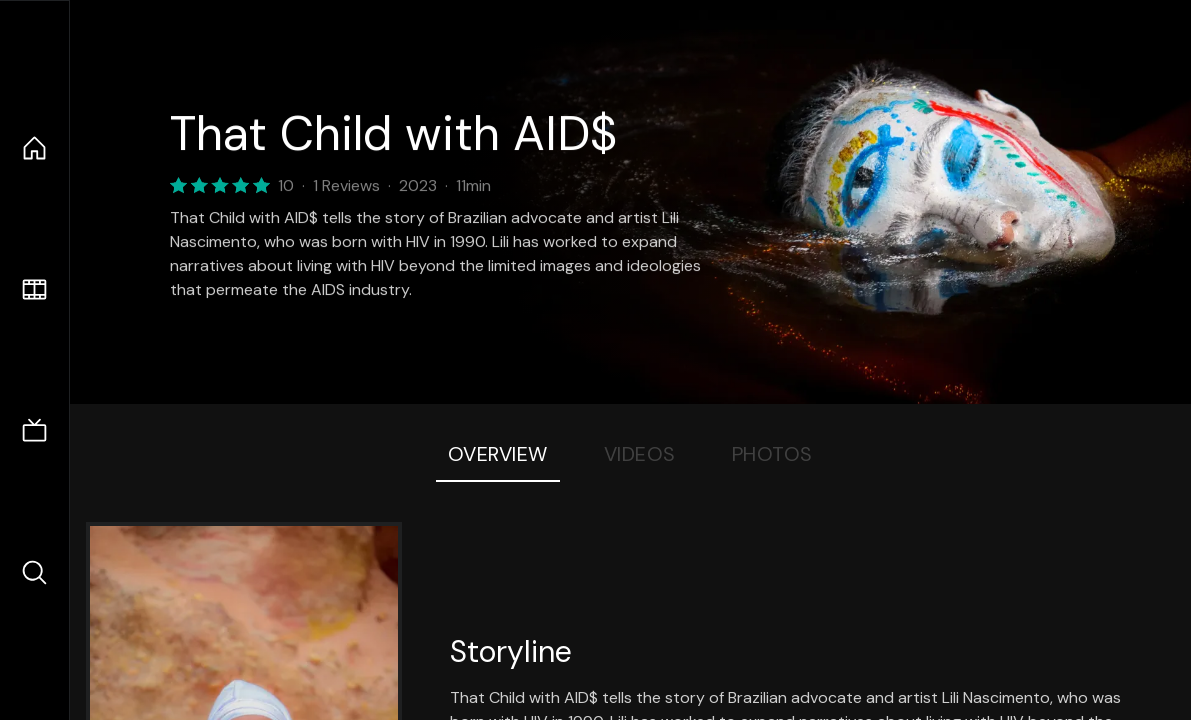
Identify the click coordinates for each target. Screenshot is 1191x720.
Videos (640, 454)
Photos (772, 454)
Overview (498, 454)
